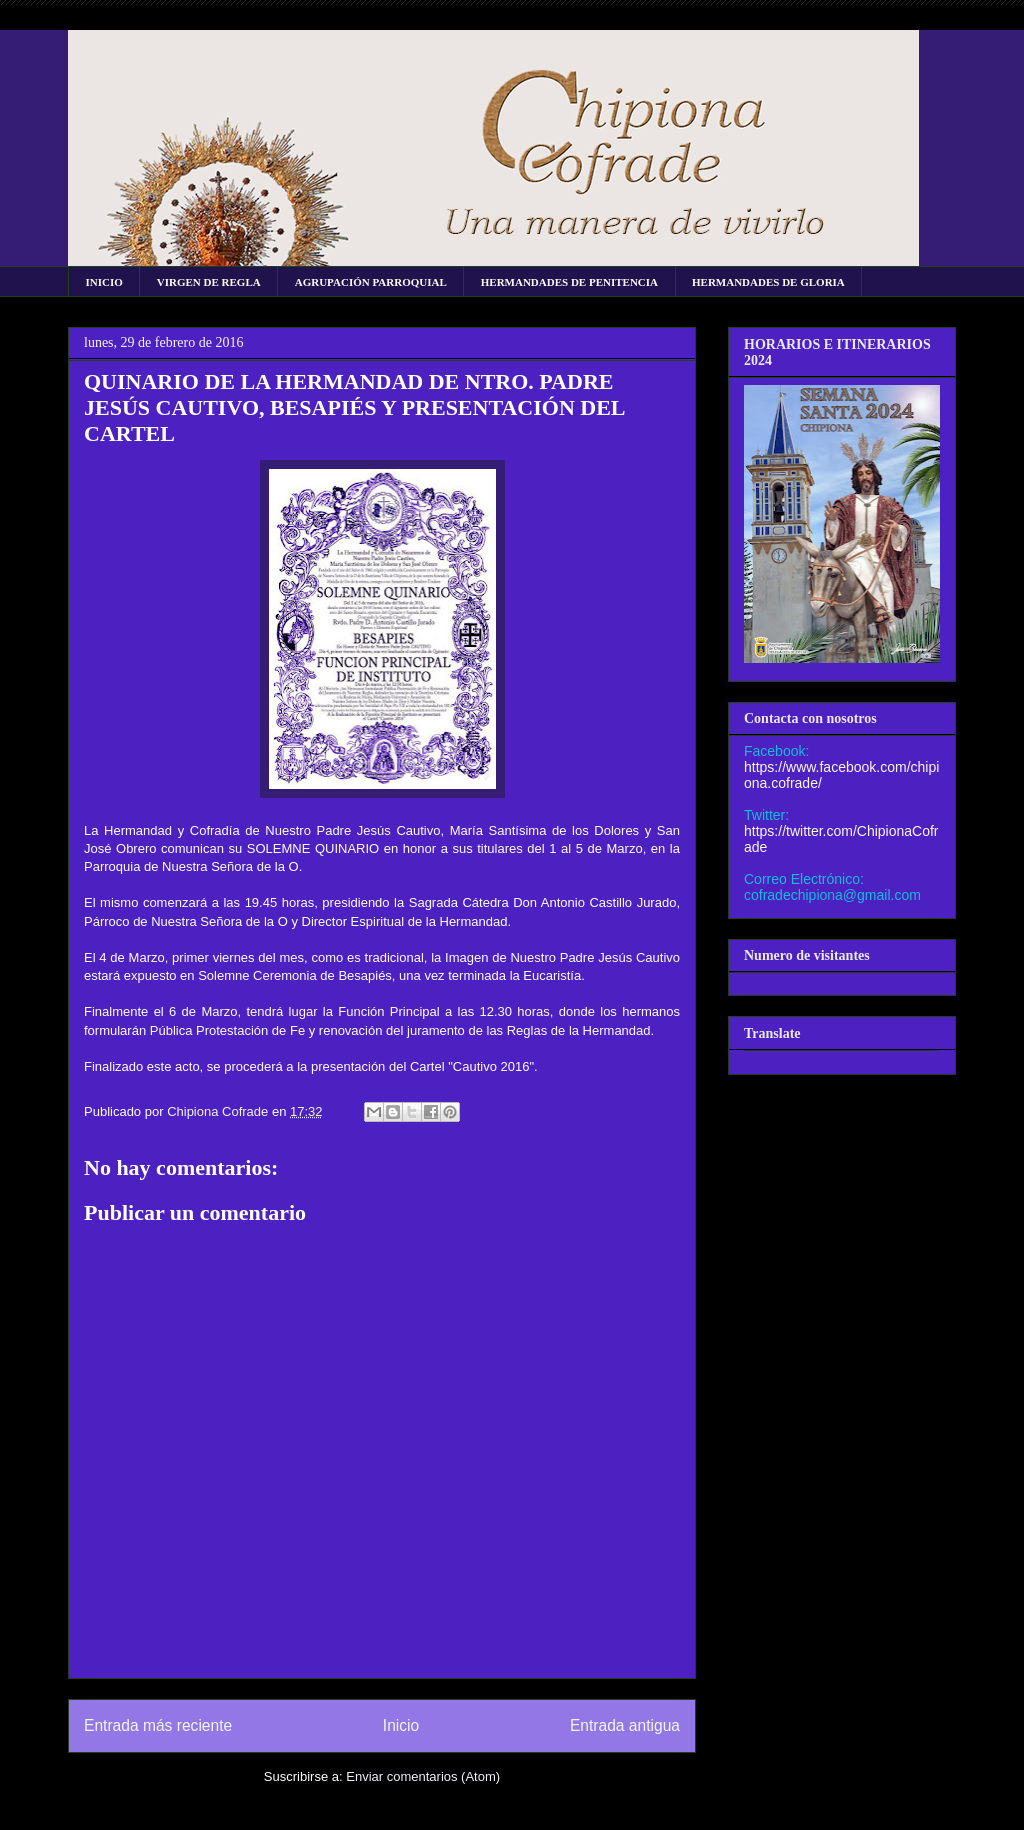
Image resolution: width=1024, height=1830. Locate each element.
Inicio (401, 1725)
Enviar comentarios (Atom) (423, 1776)
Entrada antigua (625, 1725)
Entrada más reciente (158, 1725)
